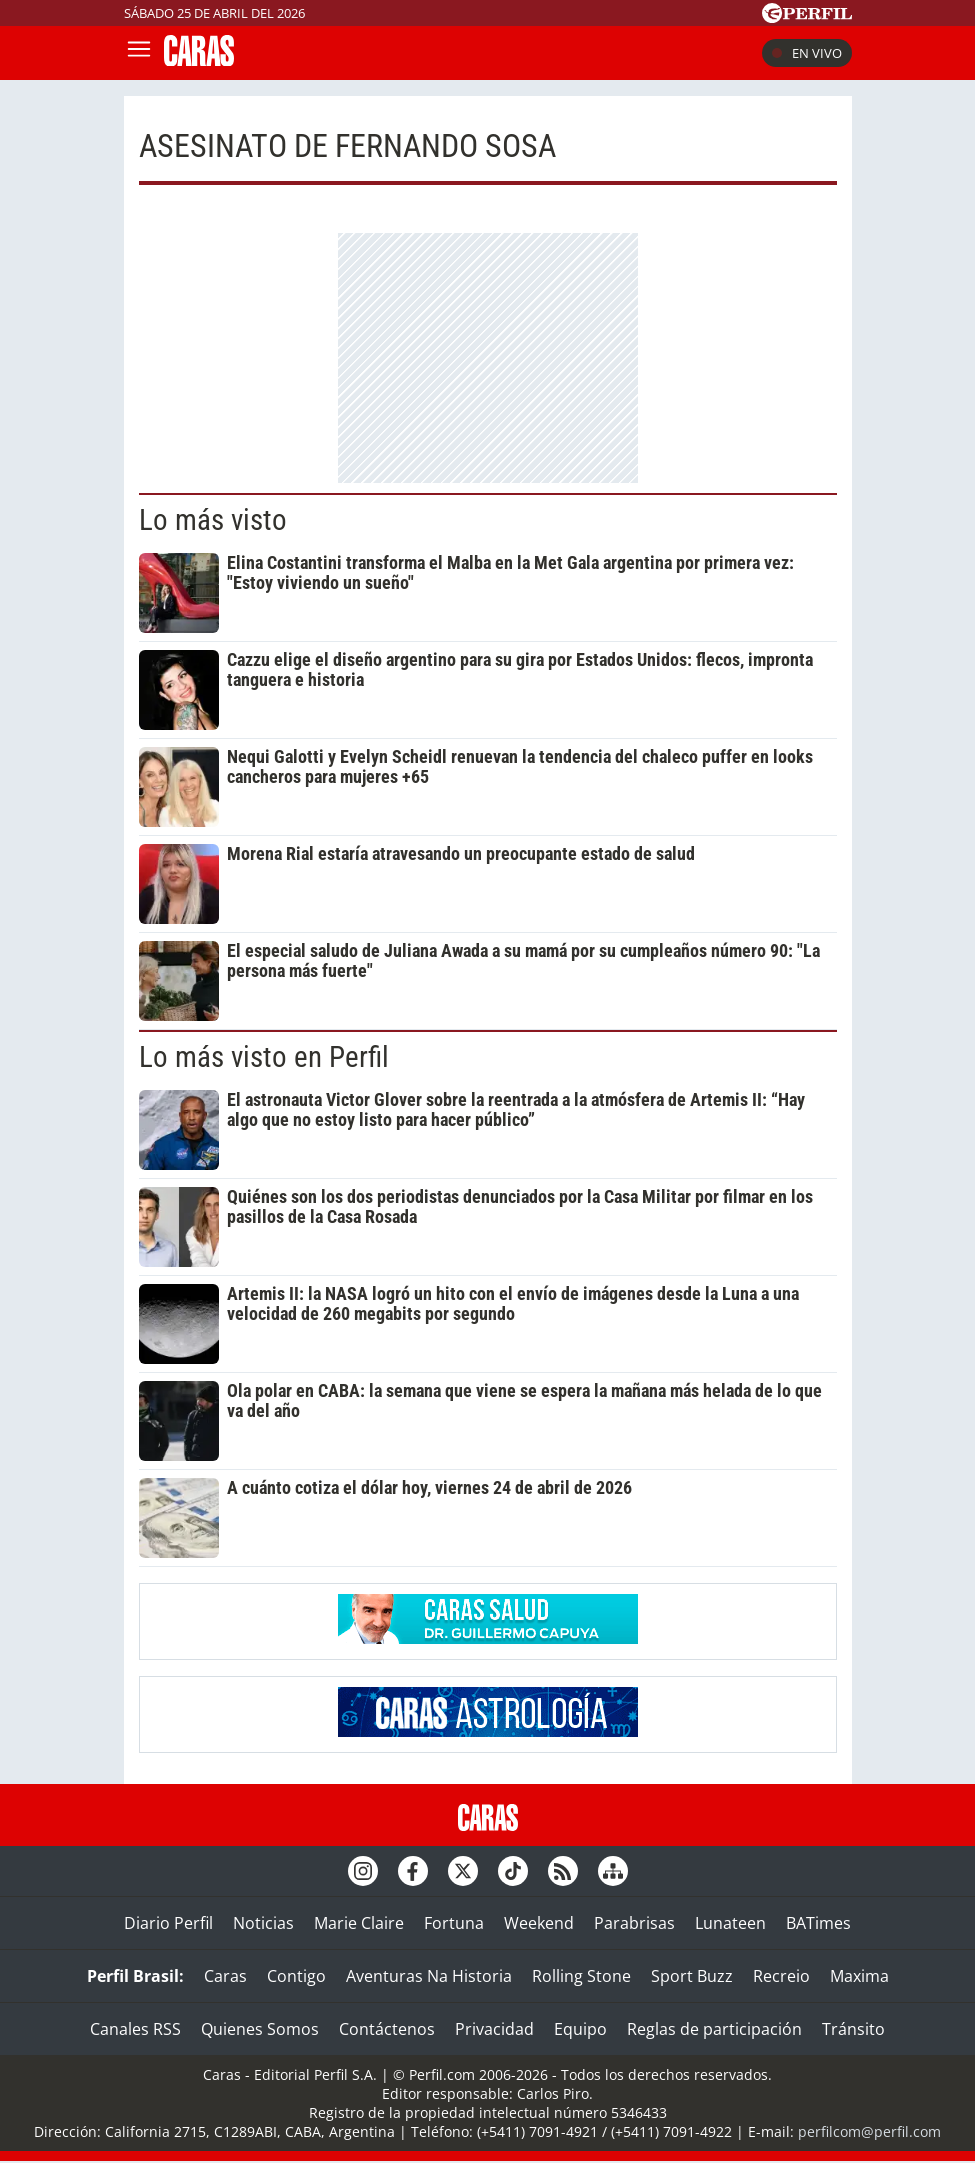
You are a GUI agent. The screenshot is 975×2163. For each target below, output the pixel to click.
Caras (225, 1976)
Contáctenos (387, 2029)
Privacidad (494, 2029)
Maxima (859, 1976)
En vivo (807, 53)
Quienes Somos (260, 2029)
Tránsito (853, 2029)
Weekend (539, 1923)
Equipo (580, 2029)
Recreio (781, 1976)
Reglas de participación (714, 2029)
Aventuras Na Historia (429, 1976)
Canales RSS (135, 2029)
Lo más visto (213, 520)
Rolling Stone (581, 1976)
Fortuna (454, 1923)
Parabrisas (634, 1923)
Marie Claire (359, 1923)
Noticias (263, 1923)
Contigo (296, 1976)
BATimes (818, 1923)
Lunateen (730, 1923)
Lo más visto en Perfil (264, 1057)
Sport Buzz (692, 1976)
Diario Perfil (168, 1923)
